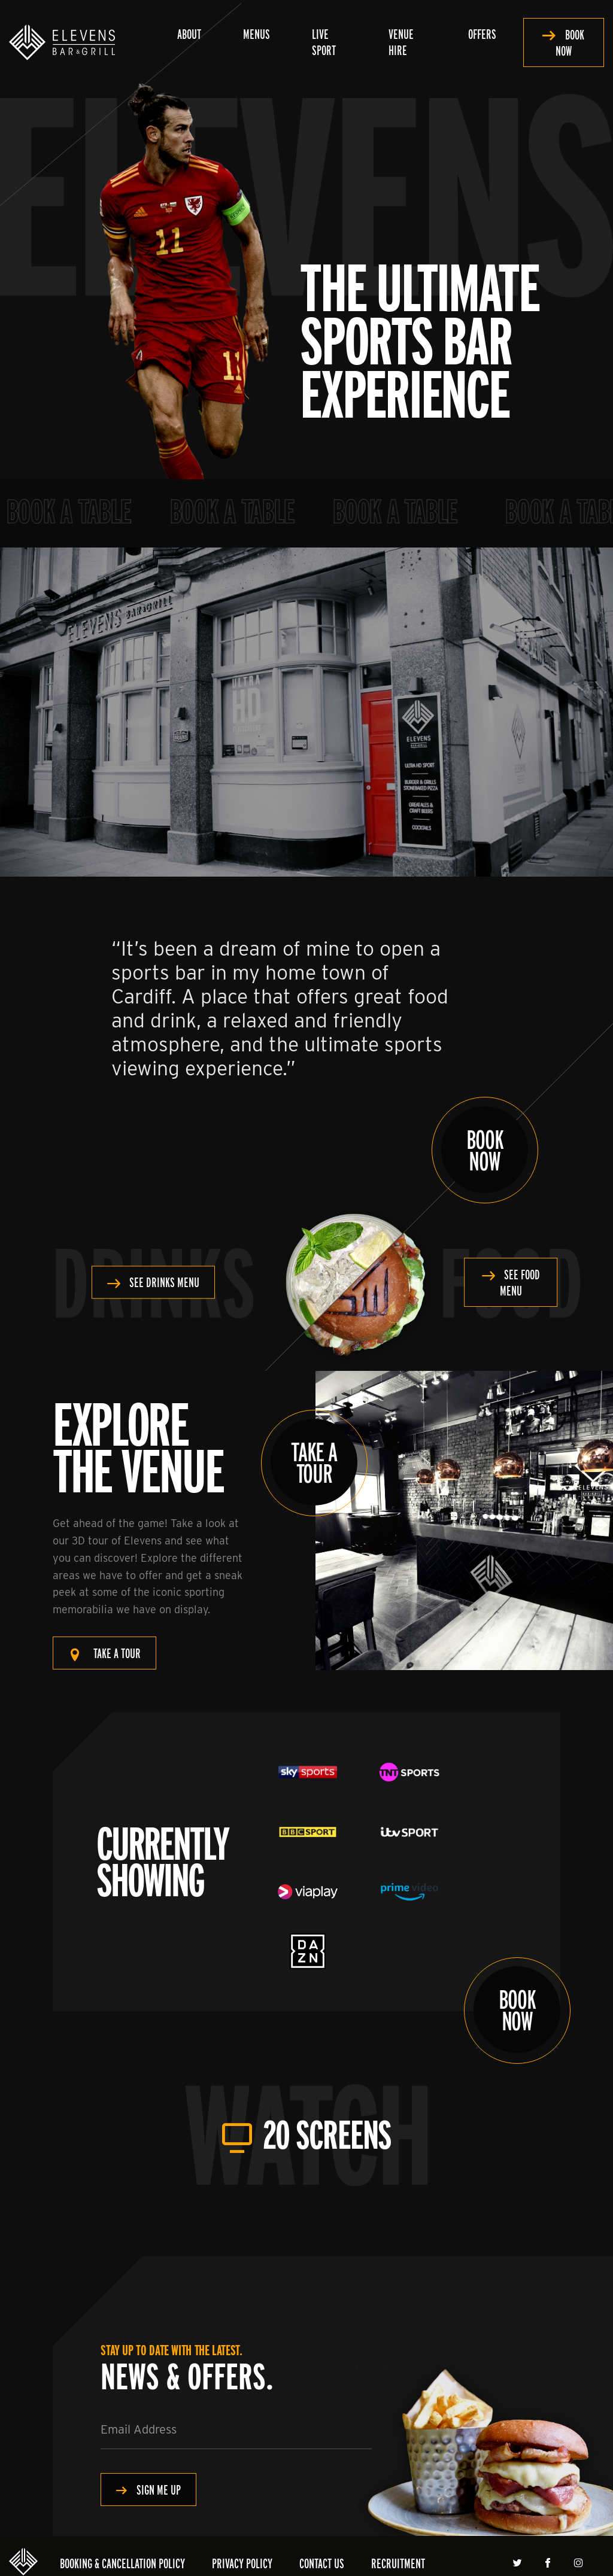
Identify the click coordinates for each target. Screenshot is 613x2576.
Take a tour (117, 1653)
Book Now (570, 42)
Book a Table (81, 511)
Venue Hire (401, 42)
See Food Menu (520, 1282)
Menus (256, 34)
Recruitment (398, 2563)
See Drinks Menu (164, 1283)
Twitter (518, 2563)
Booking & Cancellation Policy (122, 2563)
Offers (482, 34)
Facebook (549, 2563)
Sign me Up (158, 2489)
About (189, 34)
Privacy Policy (242, 2563)
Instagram (579, 2563)
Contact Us (321, 2563)
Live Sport (324, 42)
